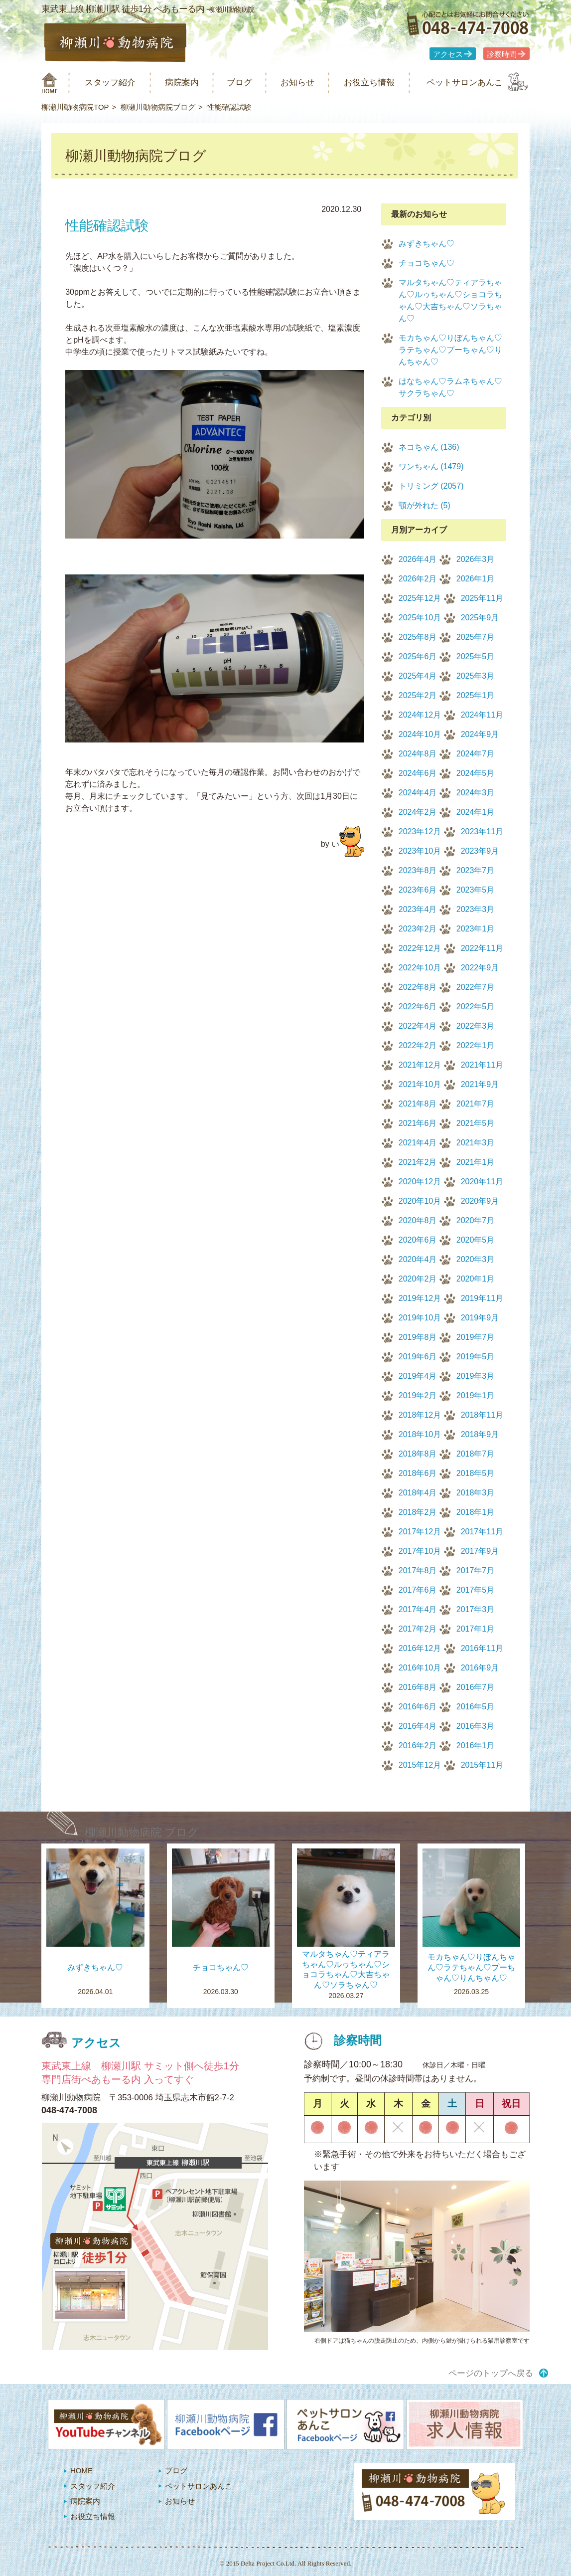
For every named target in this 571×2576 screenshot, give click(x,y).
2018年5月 (475, 1473)
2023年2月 (418, 928)
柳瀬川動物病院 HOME (49, 82)
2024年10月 (420, 734)
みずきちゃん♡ (426, 243)
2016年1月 (475, 1745)
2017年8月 (418, 1570)
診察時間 (502, 54)
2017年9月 (480, 1551)
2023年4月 (418, 909)
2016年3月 (475, 1726)
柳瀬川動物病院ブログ (158, 107)
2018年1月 (475, 1512)
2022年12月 (420, 948)
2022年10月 (420, 967)
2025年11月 (482, 598)
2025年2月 (418, 695)
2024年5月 (475, 773)
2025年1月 (475, 695)
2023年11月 (482, 831)
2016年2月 (418, 1745)
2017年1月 (475, 1629)
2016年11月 (482, 1648)
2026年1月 (475, 578)
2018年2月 (418, 1512)
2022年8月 (418, 987)
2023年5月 (475, 890)
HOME (81, 2470)
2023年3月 (475, 909)
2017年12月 (420, 1531)
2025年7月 (475, 637)
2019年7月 (475, 1337)
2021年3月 (475, 1142)
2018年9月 (480, 1434)
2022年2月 (418, 1045)
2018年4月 (418, 1492)
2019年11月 (482, 1298)
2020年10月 (420, 1201)
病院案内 (182, 82)
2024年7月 (475, 753)
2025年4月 (418, 676)
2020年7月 (475, 1220)
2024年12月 (420, 715)
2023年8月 (418, 870)
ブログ (239, 82)
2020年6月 (418, 1240)
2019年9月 (480, 1317)
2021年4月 (418, 1142)
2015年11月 (482, 1765)
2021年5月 (475, 1123)
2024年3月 (475, 792)
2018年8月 (418, 1454)
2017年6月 (418, 1590)
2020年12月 (420, 1181)
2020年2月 (418, 1279)
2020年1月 (475, 1279)
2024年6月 (418, 773)
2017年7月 (475, 1570)
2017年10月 (420, 1551)
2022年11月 (482, 948)
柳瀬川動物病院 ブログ (142, 1832)
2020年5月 (475, 1240)
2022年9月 (480, 967)
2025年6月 (418, 656)
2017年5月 (475, 1590)
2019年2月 (418, 1395)
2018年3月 (475, 1492)
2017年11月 (482, 1531)
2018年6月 (418, 1473)
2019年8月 (418, 1337)
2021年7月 (475, 1104)
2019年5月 (475, 1356)
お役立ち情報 (369, 82)
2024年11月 (482, 715)
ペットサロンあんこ (465, 82)
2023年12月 (420, 831)
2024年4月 (418, 792)
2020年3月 (475, 1259)
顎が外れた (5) (424, 505)
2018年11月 (482, 1415)
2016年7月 (475, 1687)
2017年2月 (418, 1629)
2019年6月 (418, 1356)
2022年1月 (475, 1045)
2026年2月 (418, 578)
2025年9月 (480, 617)
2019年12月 (420, 1298)
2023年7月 (475, 870)
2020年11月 (482, 1181)
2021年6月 (418, 1123)
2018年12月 (420, 1415)
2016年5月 (475, 1706)
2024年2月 (418, 812)
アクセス (448, 54)
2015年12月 (420, 1765)
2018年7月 (475, 1454)
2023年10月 (420, 851)
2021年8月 (418, 1104)
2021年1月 (475, 1162)
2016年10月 (420, 1667)
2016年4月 (418, 1726)
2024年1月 (475, 812)
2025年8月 (418, 637)
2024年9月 (480, 734)
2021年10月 (420, 1084)
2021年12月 (420, 1065)
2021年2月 (418, 1162)
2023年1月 (475, 928)
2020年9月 (480, 1201)
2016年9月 (480, 1667)
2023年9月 (480, 851)
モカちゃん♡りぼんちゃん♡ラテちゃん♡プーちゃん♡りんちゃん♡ (450, 350)
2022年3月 (475, 1026)
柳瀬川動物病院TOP (75, 107)
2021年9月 (480, 1084)
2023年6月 (418, 890)
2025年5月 (475, 656)
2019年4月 (418, 1376)
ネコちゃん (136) (429, 447)
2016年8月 (418, 1687)
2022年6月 (418, 1006)
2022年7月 (475, 987)
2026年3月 (475, 559)
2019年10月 (420, 1317)
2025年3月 (475, 676)
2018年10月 (420, 1434)
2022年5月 (475, 1006)
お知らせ (297, 82)
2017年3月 (475, 1609)
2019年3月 (475, 1376)
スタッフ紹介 (110, 82)
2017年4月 (418, 1609)
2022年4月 (418, 1026)
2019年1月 (475, 1395)
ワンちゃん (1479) (431, 466)
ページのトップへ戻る (490, 2373)
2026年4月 (418, 559)
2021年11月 (482, 1065)
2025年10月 (420, 617)
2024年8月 (418, 753)
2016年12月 (420, 1648)
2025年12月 (420, 598)
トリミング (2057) (431, 486)
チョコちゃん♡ (426, 263)
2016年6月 (418, 1706)
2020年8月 (418, 1220)
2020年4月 (418, 1259)
